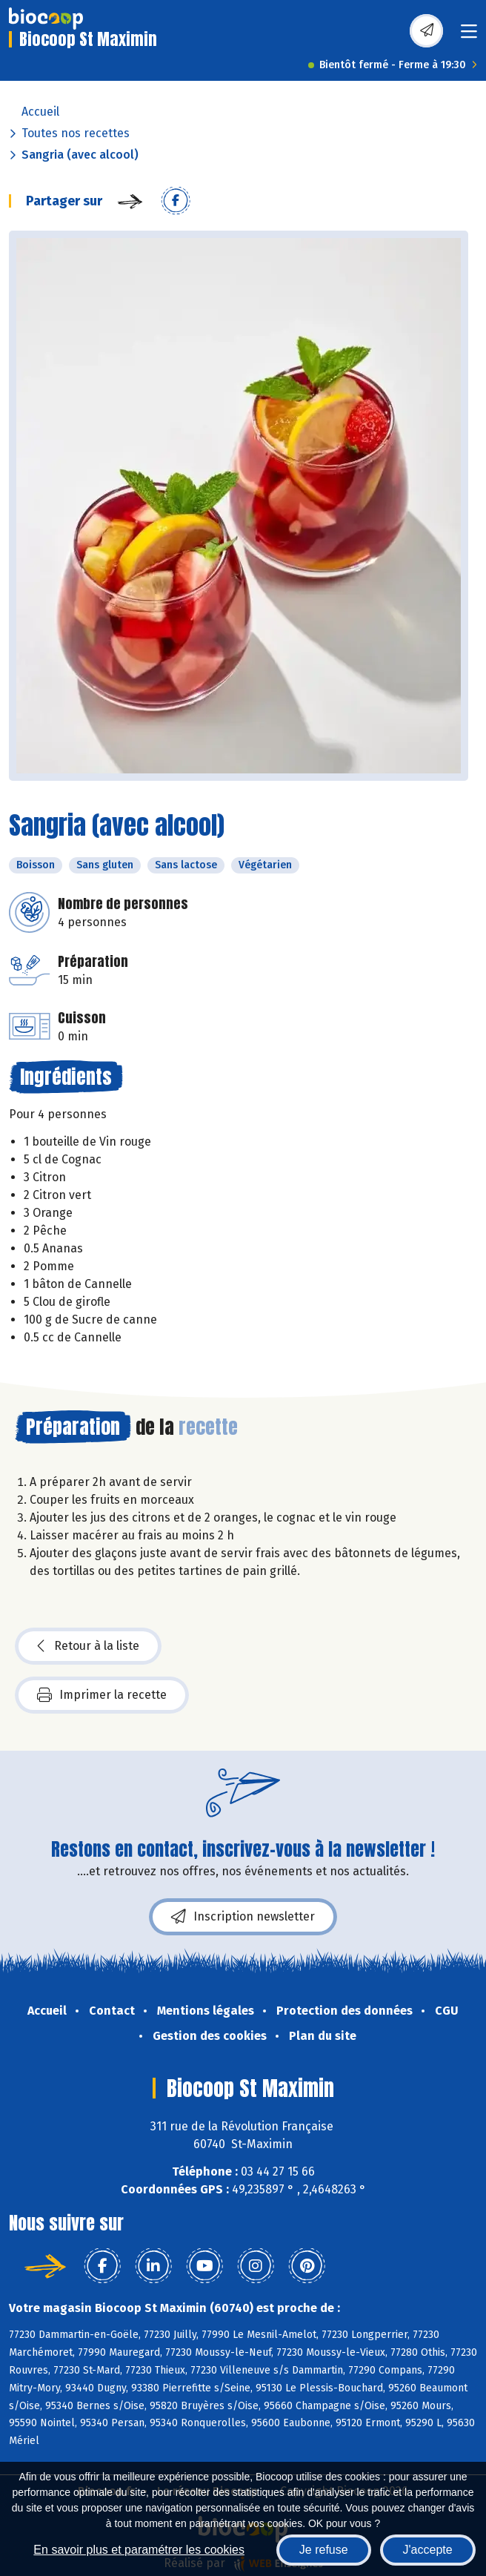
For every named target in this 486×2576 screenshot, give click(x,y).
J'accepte (428, 2549)
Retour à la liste (88, 1646)
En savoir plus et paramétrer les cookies (138, 2549)
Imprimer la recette (102, 1695)
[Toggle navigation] (469, 36)
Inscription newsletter (243, 1916)
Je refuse (323, 2549)
